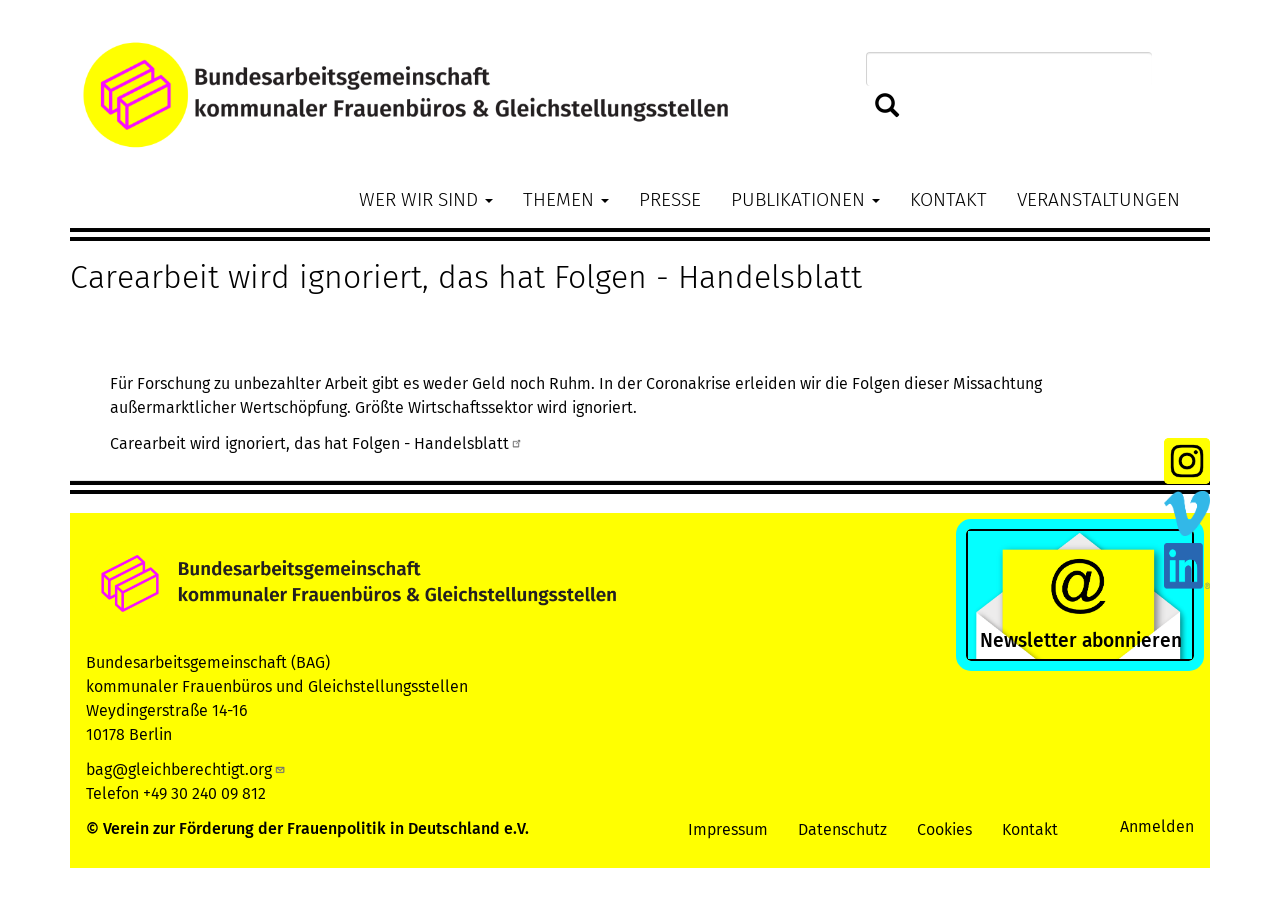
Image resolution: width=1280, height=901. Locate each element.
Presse (670, 199)
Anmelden (1157, 826)
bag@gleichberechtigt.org (186, 769)
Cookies (944, 829)
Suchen (887, 106)
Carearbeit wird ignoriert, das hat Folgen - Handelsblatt (316, 443)
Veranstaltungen (1098, 199)
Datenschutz (842, 829)
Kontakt (948, 199)
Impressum (728, 829)
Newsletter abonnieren (1081, 640)
